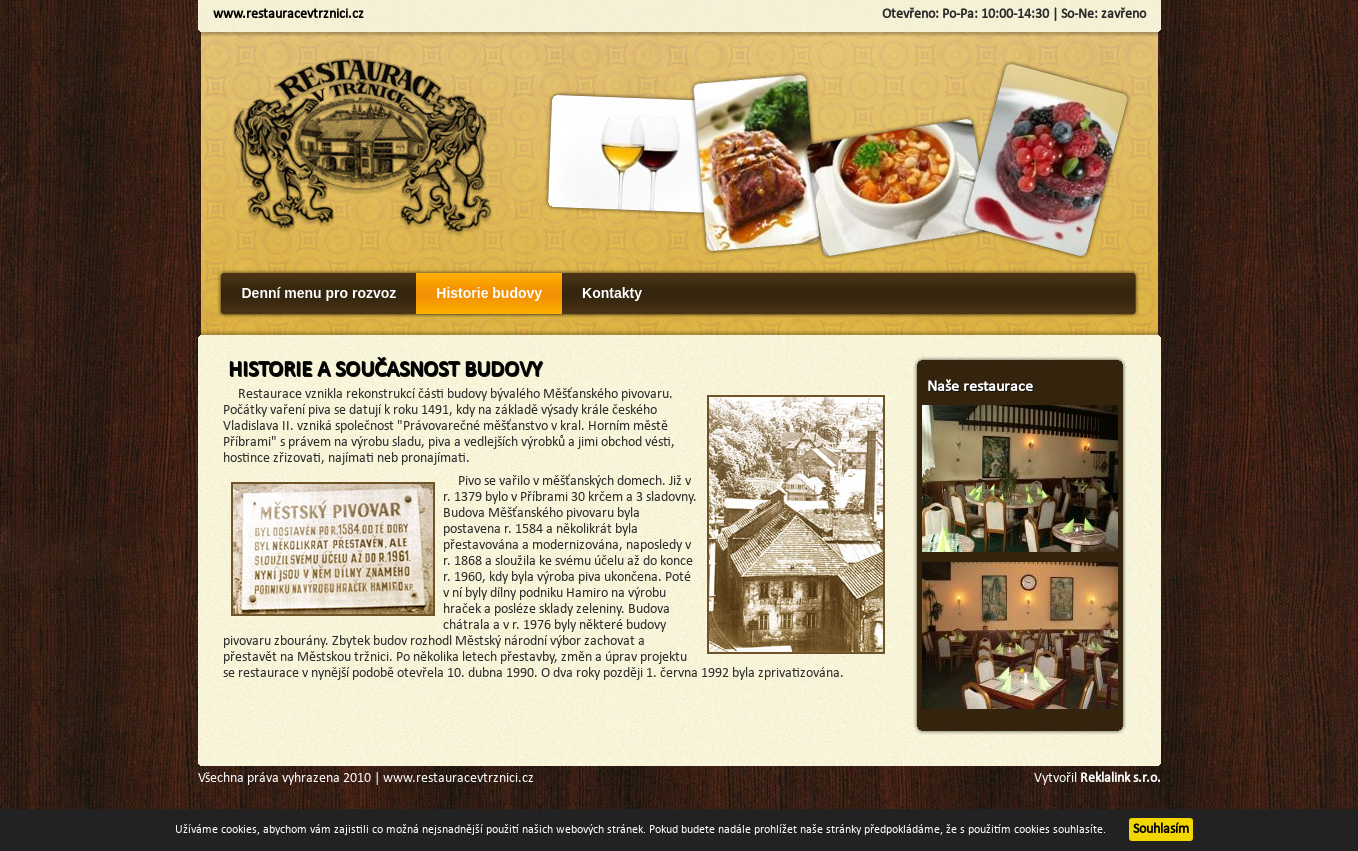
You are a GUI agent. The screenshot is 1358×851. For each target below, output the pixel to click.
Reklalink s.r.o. (1120, 778)
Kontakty (612, 293)
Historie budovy (489, 293)
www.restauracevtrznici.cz (288, 14)
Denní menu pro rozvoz (319, 293)
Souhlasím (1161, 829)
